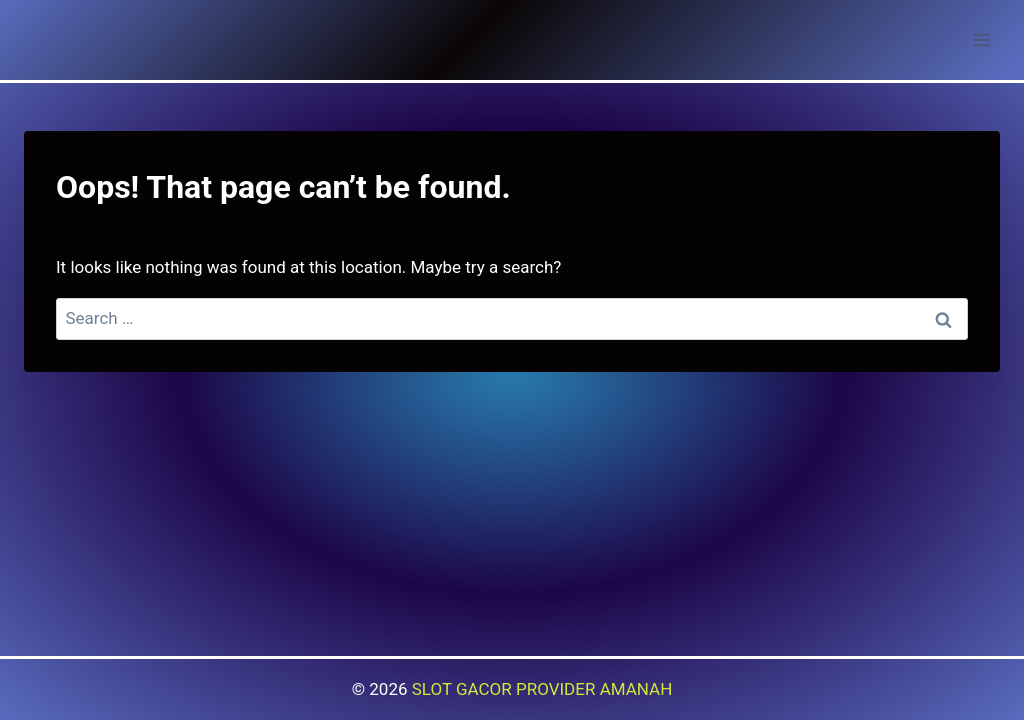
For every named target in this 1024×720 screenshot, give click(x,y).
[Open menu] (981, 39)
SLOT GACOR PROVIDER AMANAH (542, 689)
